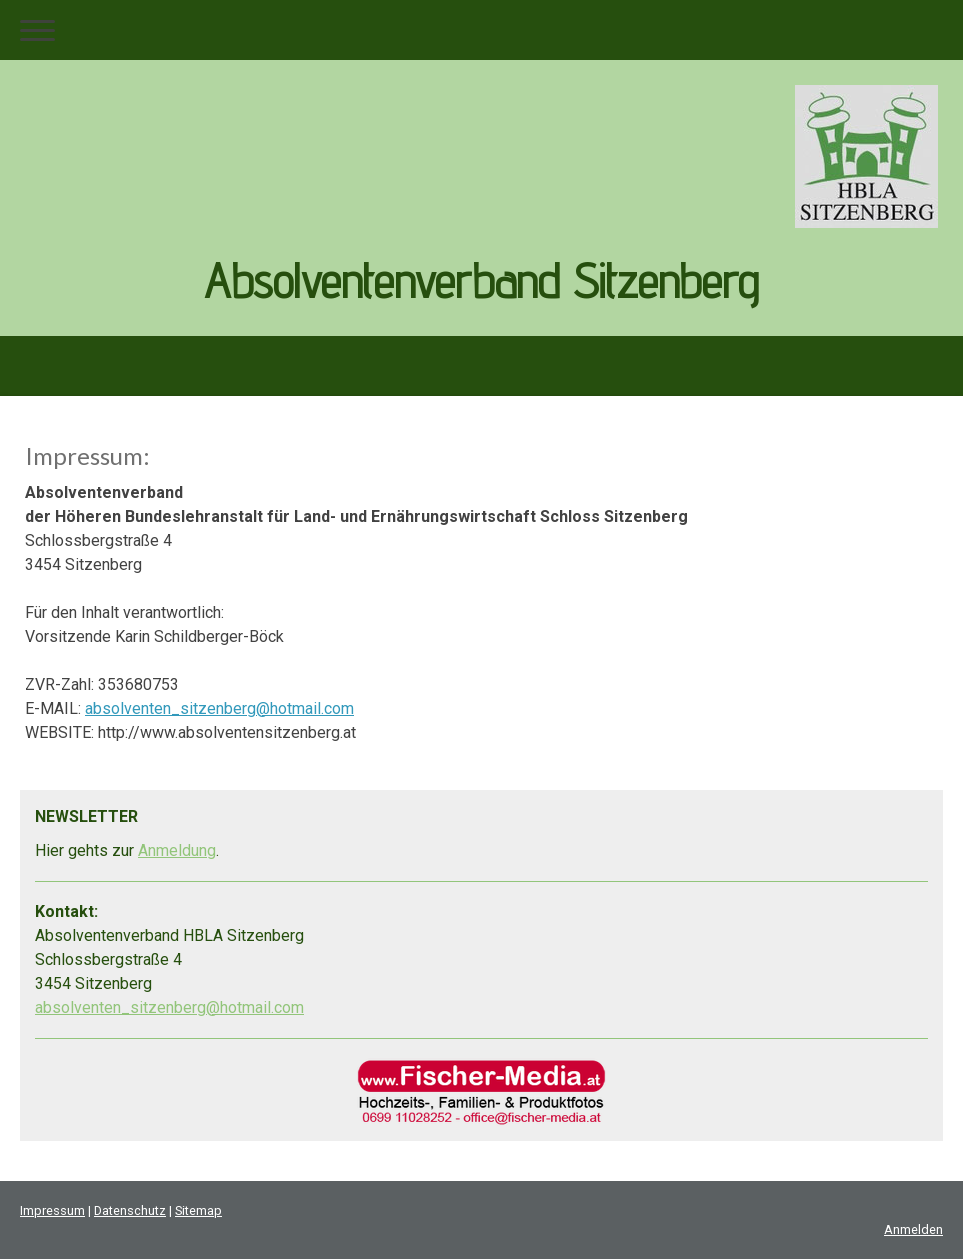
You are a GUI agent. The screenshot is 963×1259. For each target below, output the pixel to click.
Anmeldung (177, 850)
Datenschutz (130, 1210)
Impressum (52, 1210)
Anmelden (913, 1229)
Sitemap (198, 1210)
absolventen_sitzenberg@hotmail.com (219, 708)
